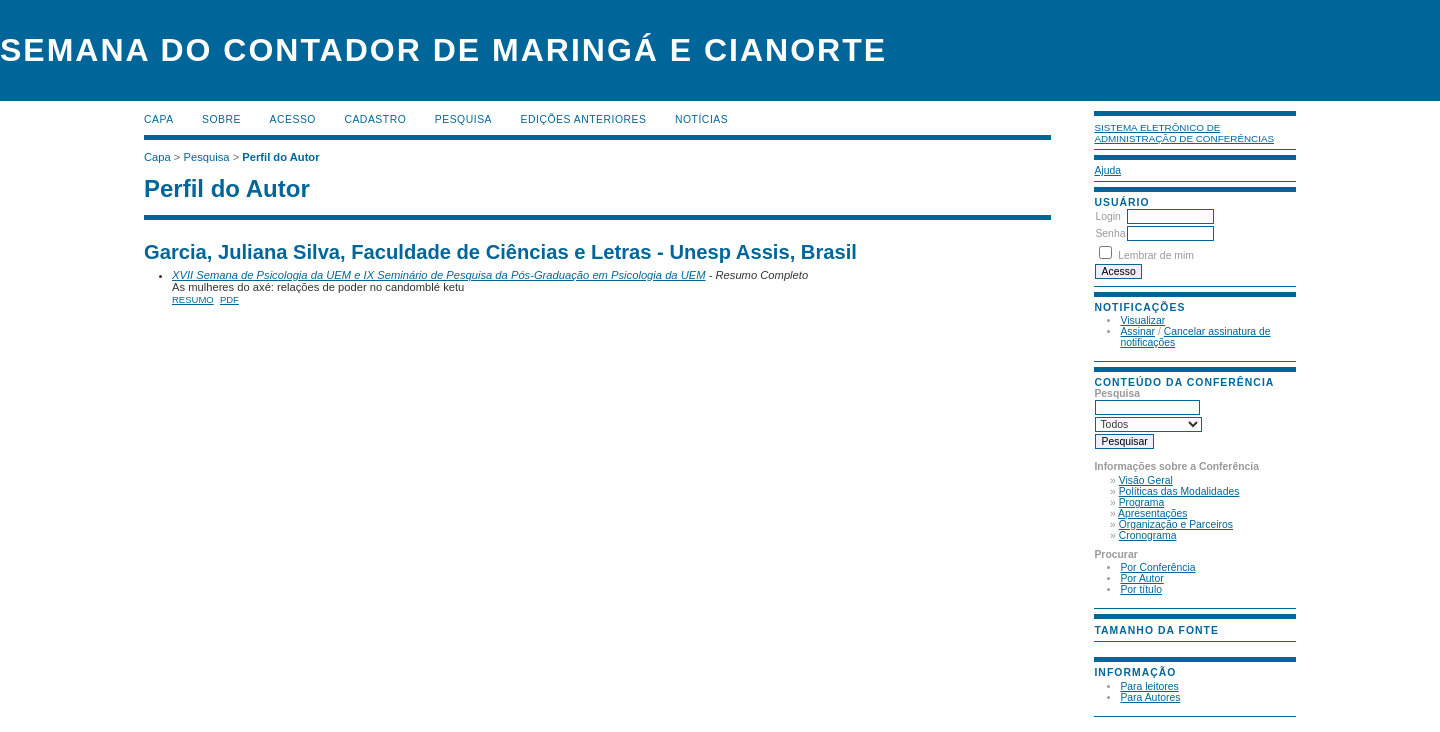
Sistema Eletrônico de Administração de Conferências (1184, 133)
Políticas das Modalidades (1179, 491)
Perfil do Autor (280, 157)
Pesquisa (463, 119)
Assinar (1137, 331)
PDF (229, 299)
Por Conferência (1157, 567)
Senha (1110, 233)
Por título (1141, 589)
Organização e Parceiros (1176, 524)
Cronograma (1148, 535)
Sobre (221, 119)
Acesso (293, 119)
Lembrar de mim (1156, 255)
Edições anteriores (584, 119)
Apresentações (1152, 513)
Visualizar (1142, 320)
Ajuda (1107, 170)
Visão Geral (1146, 480)
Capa (159, 119)
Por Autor (1141, 578)
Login (1107, 216)
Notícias (701, 119)
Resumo (193, 299)
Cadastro (375, 119)
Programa (1142, 502)
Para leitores (1149, 686)
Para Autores (1150, 697)
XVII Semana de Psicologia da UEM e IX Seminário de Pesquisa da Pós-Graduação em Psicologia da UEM (439, 275)
